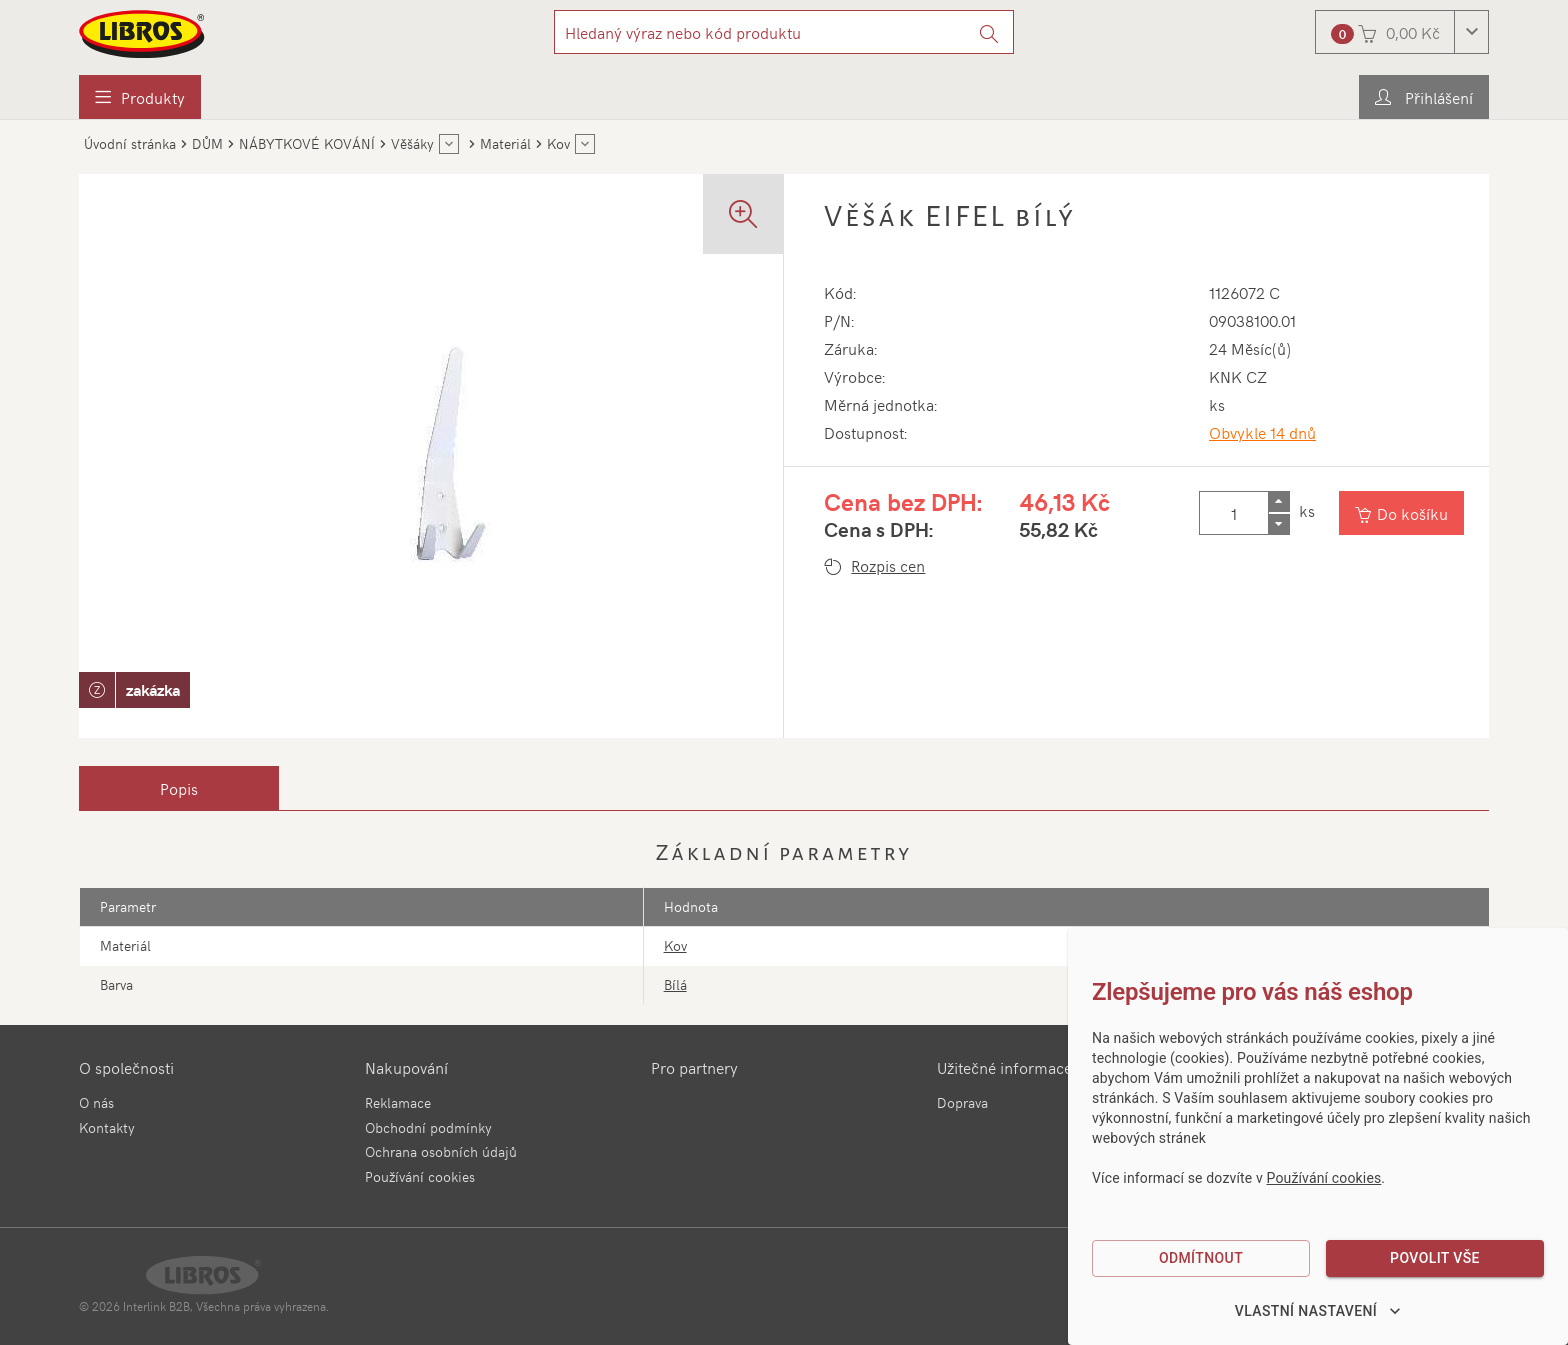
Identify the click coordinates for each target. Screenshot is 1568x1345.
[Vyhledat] (989, 32)
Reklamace (398, 1102)
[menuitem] (140, 97)
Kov (675, 945)
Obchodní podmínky (428, 1127)
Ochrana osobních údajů (441, 1151)
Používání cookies (420, 1176)
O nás (96, 1102)
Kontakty (107, 1127)
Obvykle (1262, 432)
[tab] (179, 788)
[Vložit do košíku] (1401, 513)
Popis (179, 788)
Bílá (675, 984)
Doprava (962, 1102)
